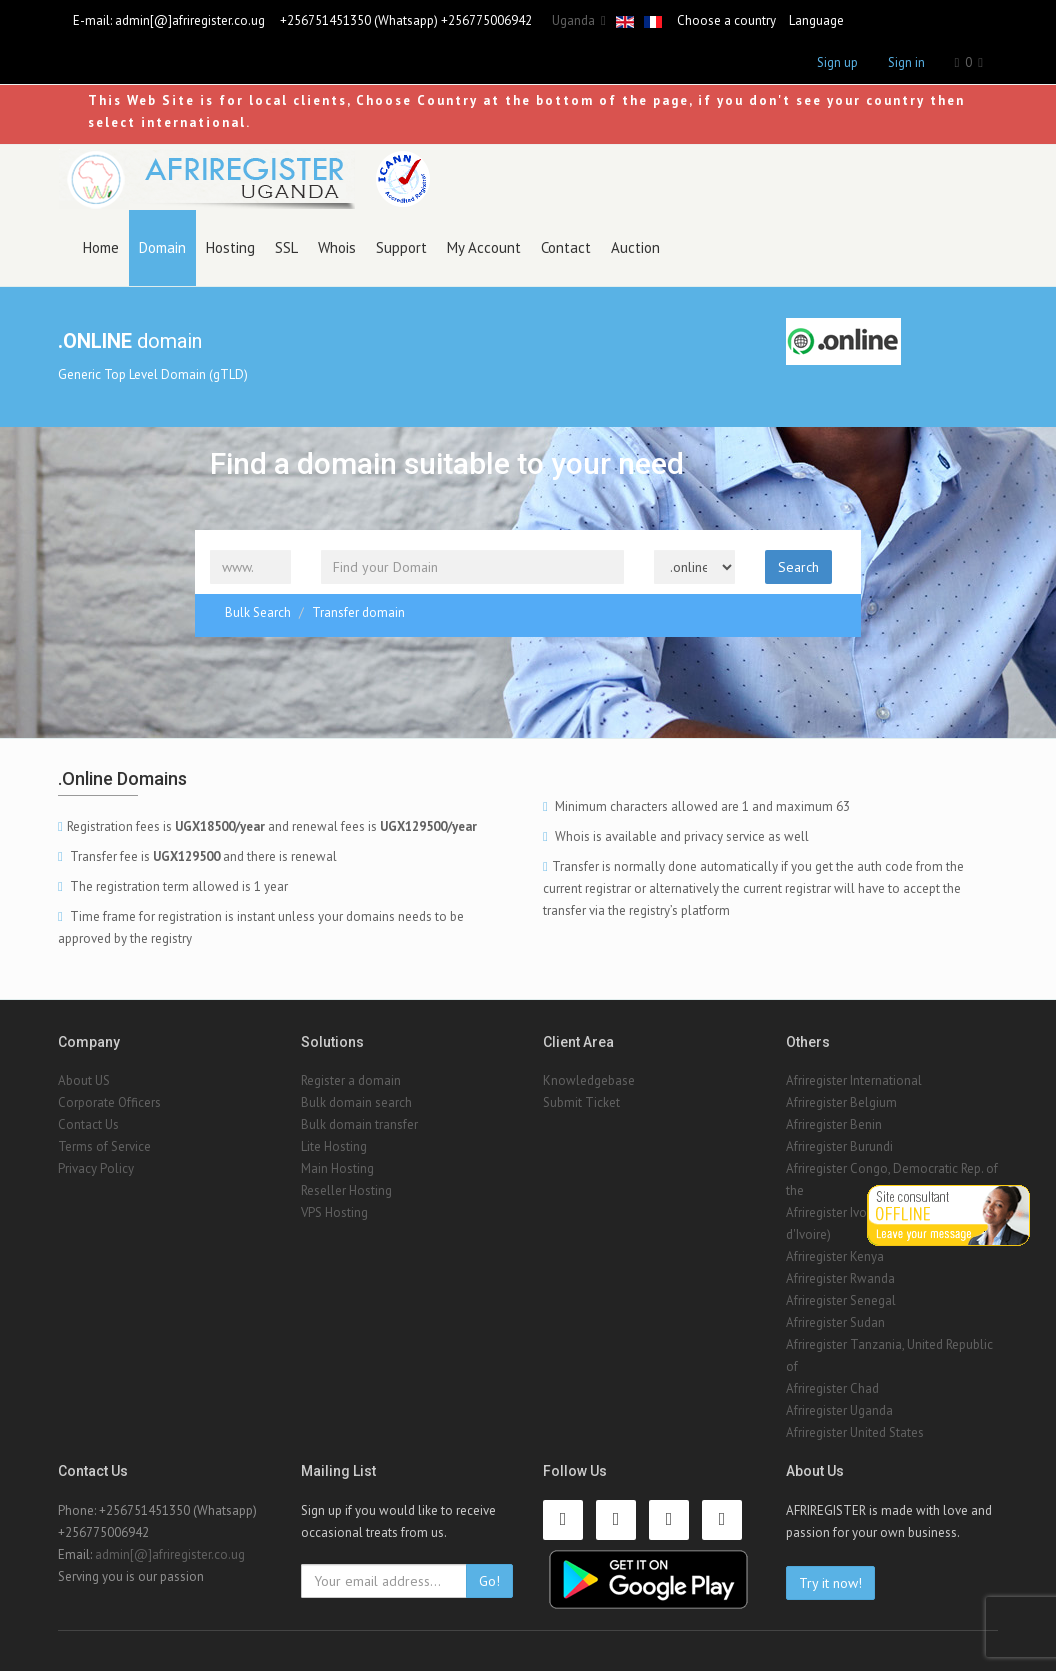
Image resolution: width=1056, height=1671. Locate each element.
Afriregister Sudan (835, 1322)
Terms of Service (104, 1146)
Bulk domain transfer (359, 1124)
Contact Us (88, 1124)
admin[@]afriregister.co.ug (190, 20)
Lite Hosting (334, 1146)
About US (84, 1080)
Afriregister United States (855, 1432)
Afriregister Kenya (835, 1256)
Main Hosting (337, 1168)
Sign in (906, 62)
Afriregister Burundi (839, 1146)
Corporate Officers (109, 1102)
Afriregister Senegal (841, 1300)
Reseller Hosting (346, 1190)
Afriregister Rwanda (840, 1278)
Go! (489, 1581)
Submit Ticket (581, 1102)
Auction (635, 247)
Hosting (230, 247)
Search (798, 567)
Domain (162, 247)
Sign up (837, 62)
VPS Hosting (334, 1212)
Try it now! (830, 1583)
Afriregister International (854, 1080)
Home (101, 247)
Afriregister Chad (832, 1388)
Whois (337, 247)
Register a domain (351, 1080)
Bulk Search (258, 612)
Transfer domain (358, 612)
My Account (484, 247)
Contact (566, 247)
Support (401, 247)
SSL (286, 247)
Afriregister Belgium (841, 1102)
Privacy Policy (96, 1168)
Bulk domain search (356, 1102)
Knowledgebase (589, 1080)
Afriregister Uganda (839, 1410)
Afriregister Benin (834, 1124)
